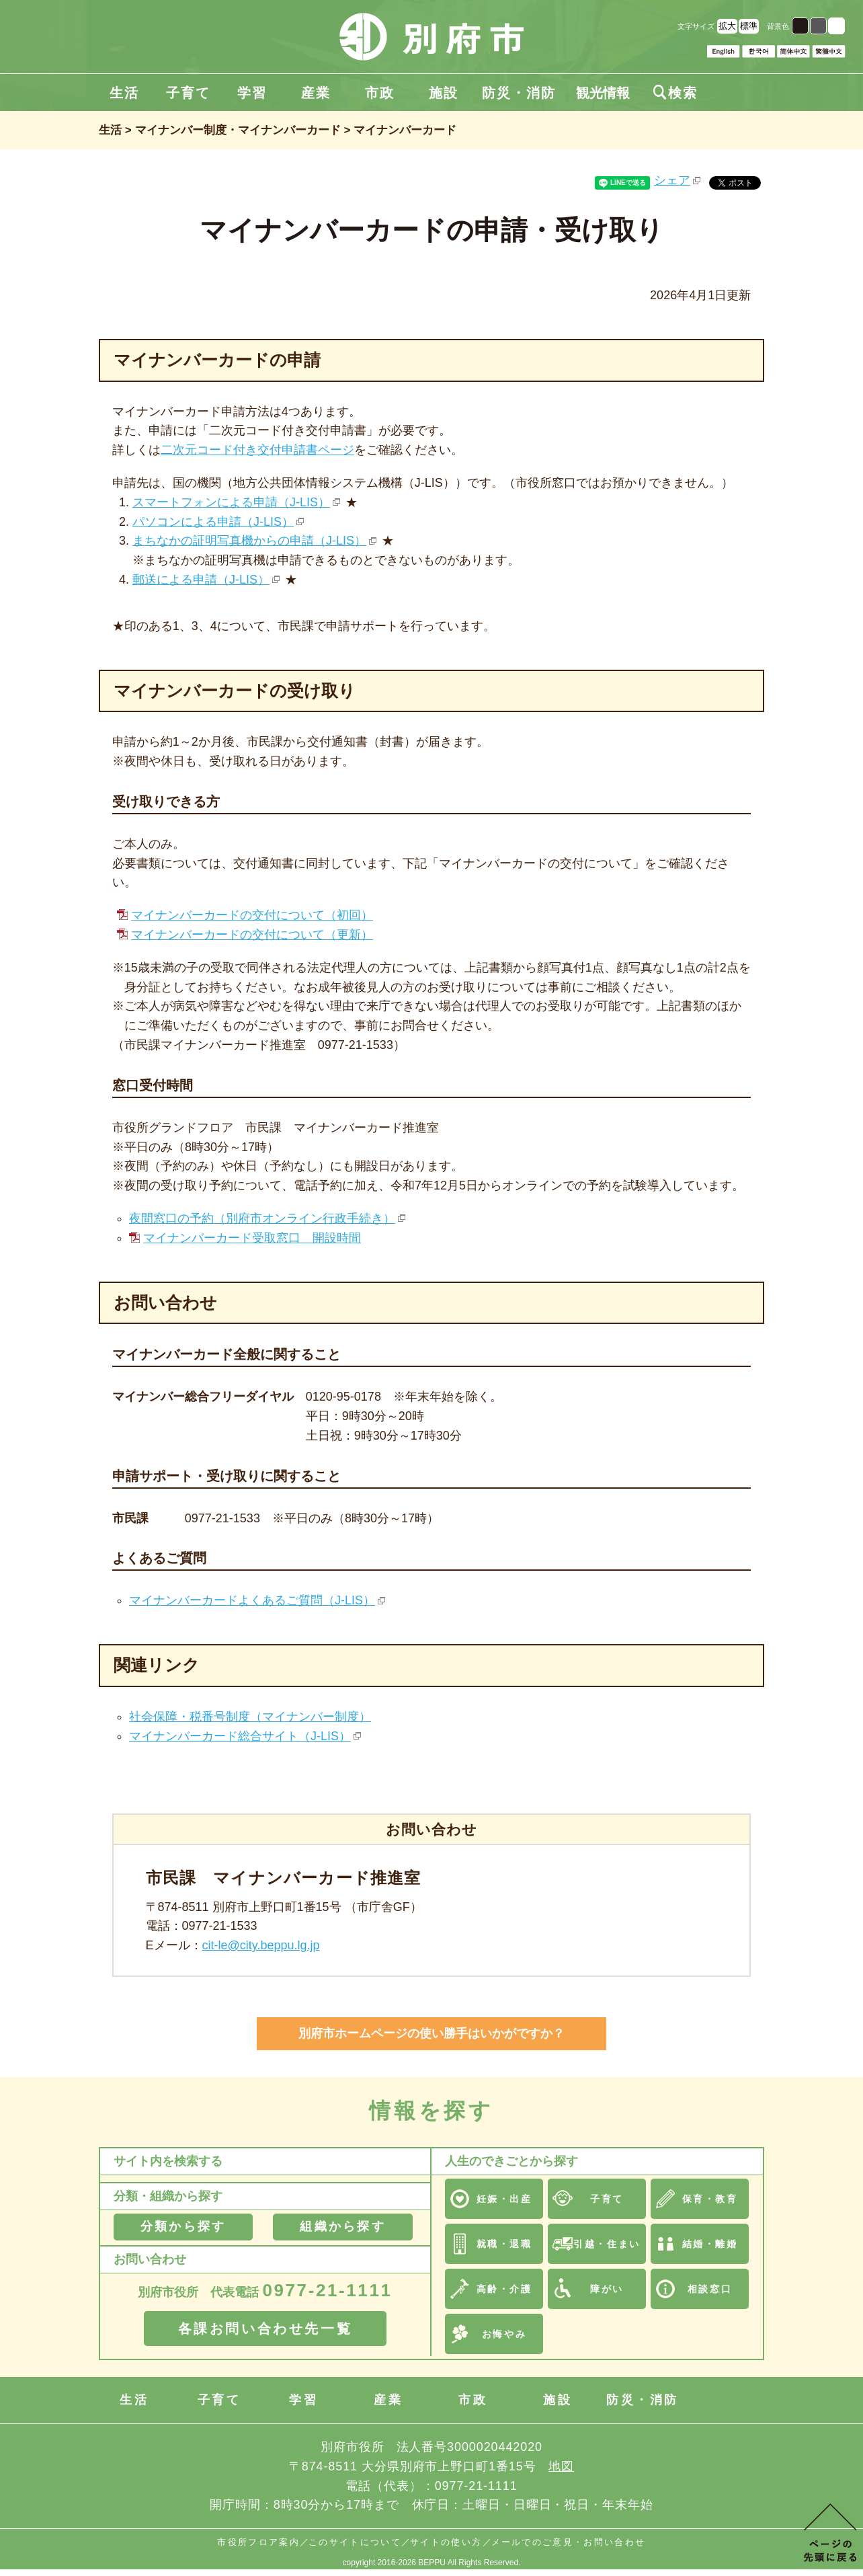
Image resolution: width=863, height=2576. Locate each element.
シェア (672, 180)
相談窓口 (710, 2289)
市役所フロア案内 (258, 2542)
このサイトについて (355, 2542)
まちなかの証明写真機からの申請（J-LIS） (249, 540)
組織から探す (342, 2226)
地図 (561, 2466)
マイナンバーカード (405, 130)
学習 (252, 92)
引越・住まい (606, 2243)
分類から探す (183, 2226)
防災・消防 (519, 92)
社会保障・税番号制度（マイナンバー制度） (250, 1716)
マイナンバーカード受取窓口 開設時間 (252, 1238)
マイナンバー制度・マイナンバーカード (238, 130)
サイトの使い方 (446, 2542)
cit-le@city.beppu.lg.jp (261, 1945)
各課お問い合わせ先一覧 (265, 2328)
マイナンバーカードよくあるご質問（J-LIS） (252, 1600)
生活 (124, 92)
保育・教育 (710, 2198)
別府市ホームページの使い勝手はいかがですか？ (431, 2033)
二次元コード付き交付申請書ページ (257, 450)
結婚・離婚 (710, 2243)
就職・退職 (504, 2243)
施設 (443, 92)
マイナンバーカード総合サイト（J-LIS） (240, 1736)
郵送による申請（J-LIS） (201, 579)
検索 (675, 92)
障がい (607, 2289)
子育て (188, 92)
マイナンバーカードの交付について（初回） (252, 915)
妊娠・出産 (504, 2198)
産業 (316, 92)
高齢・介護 (504, 2289)
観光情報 (603, 92)
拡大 (727, 26)
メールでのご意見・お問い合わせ (568, 2542)
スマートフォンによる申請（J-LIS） (231, 502)
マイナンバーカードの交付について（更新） (252, 934)
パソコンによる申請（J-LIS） (213, 522)
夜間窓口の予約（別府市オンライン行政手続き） (262, 1218)
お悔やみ (504, 2334)
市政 (380, 92)
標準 (748, 26)
